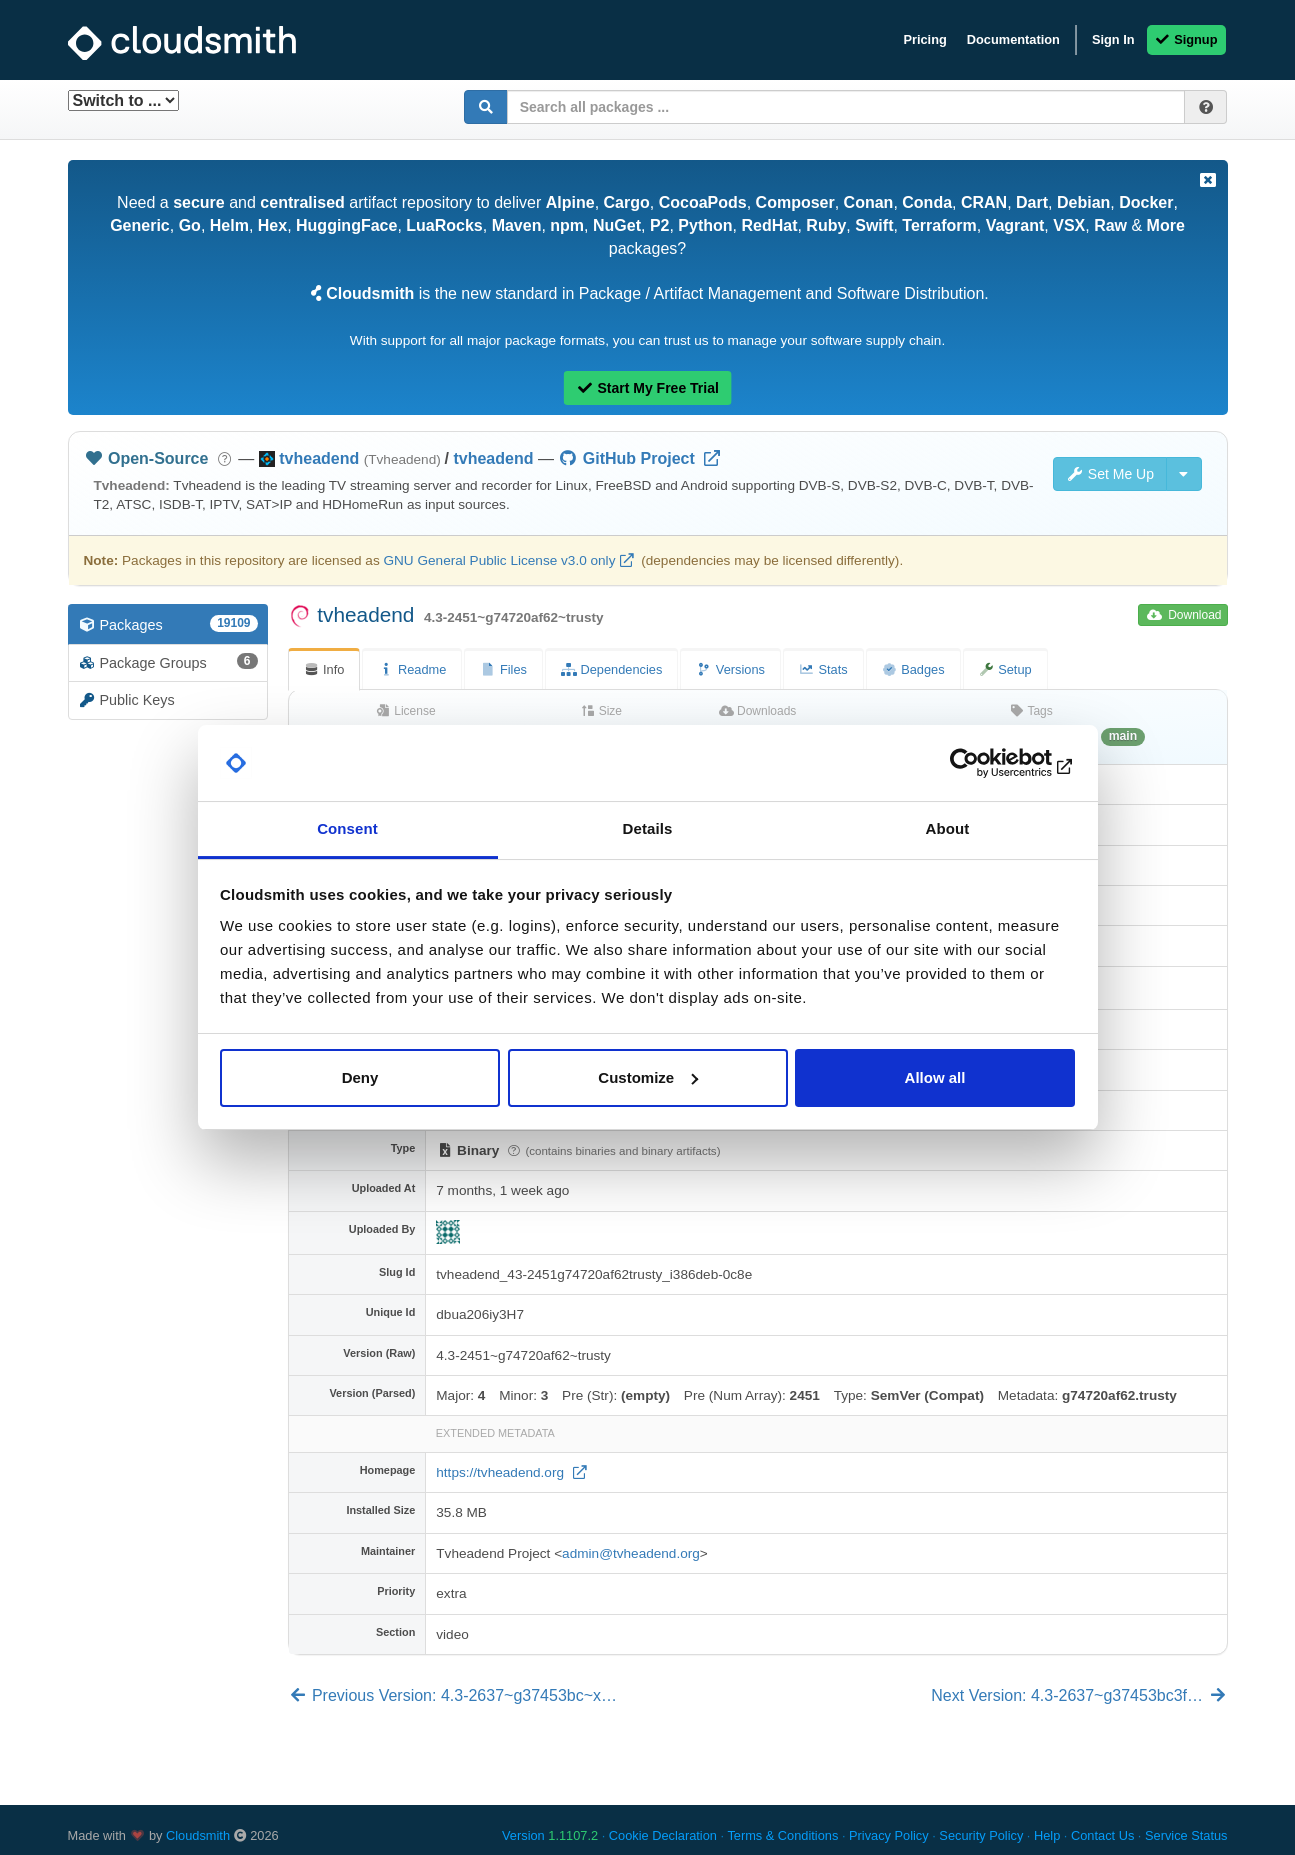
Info (324, 669)
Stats (823, 669)
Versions (730, 669)
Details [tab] (648, 828)
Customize (648, 1077)
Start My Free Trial (647, 388)
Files (503, 669)
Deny (360, 1077)
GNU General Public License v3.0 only (499, 560)
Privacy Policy (889, 1835)
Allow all (935, 1077)
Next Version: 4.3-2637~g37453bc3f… (1079, 1695)
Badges (913, 669)
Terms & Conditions (782, 1835)
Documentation (1013, 39)
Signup (1186, 39)
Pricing (924, 39)
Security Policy (981, 1835)
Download (1184, 615)
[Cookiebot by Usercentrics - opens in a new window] (987, 763)
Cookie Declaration (663, 1835)
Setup (1005, 669)
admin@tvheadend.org (631, 1553)
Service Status (1186, 1835)
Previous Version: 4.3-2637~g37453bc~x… (453, 1695)
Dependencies (611, 669)
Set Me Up (1110, 474)
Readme (412, 669)
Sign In (1113, 39)
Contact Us (1102, 1835)
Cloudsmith (198, 1835)
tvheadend (493, 458)
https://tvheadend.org (502, 1472)
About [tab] (948, 828)
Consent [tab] (347, 828)
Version (550, 1835)
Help (1047, 1835)
